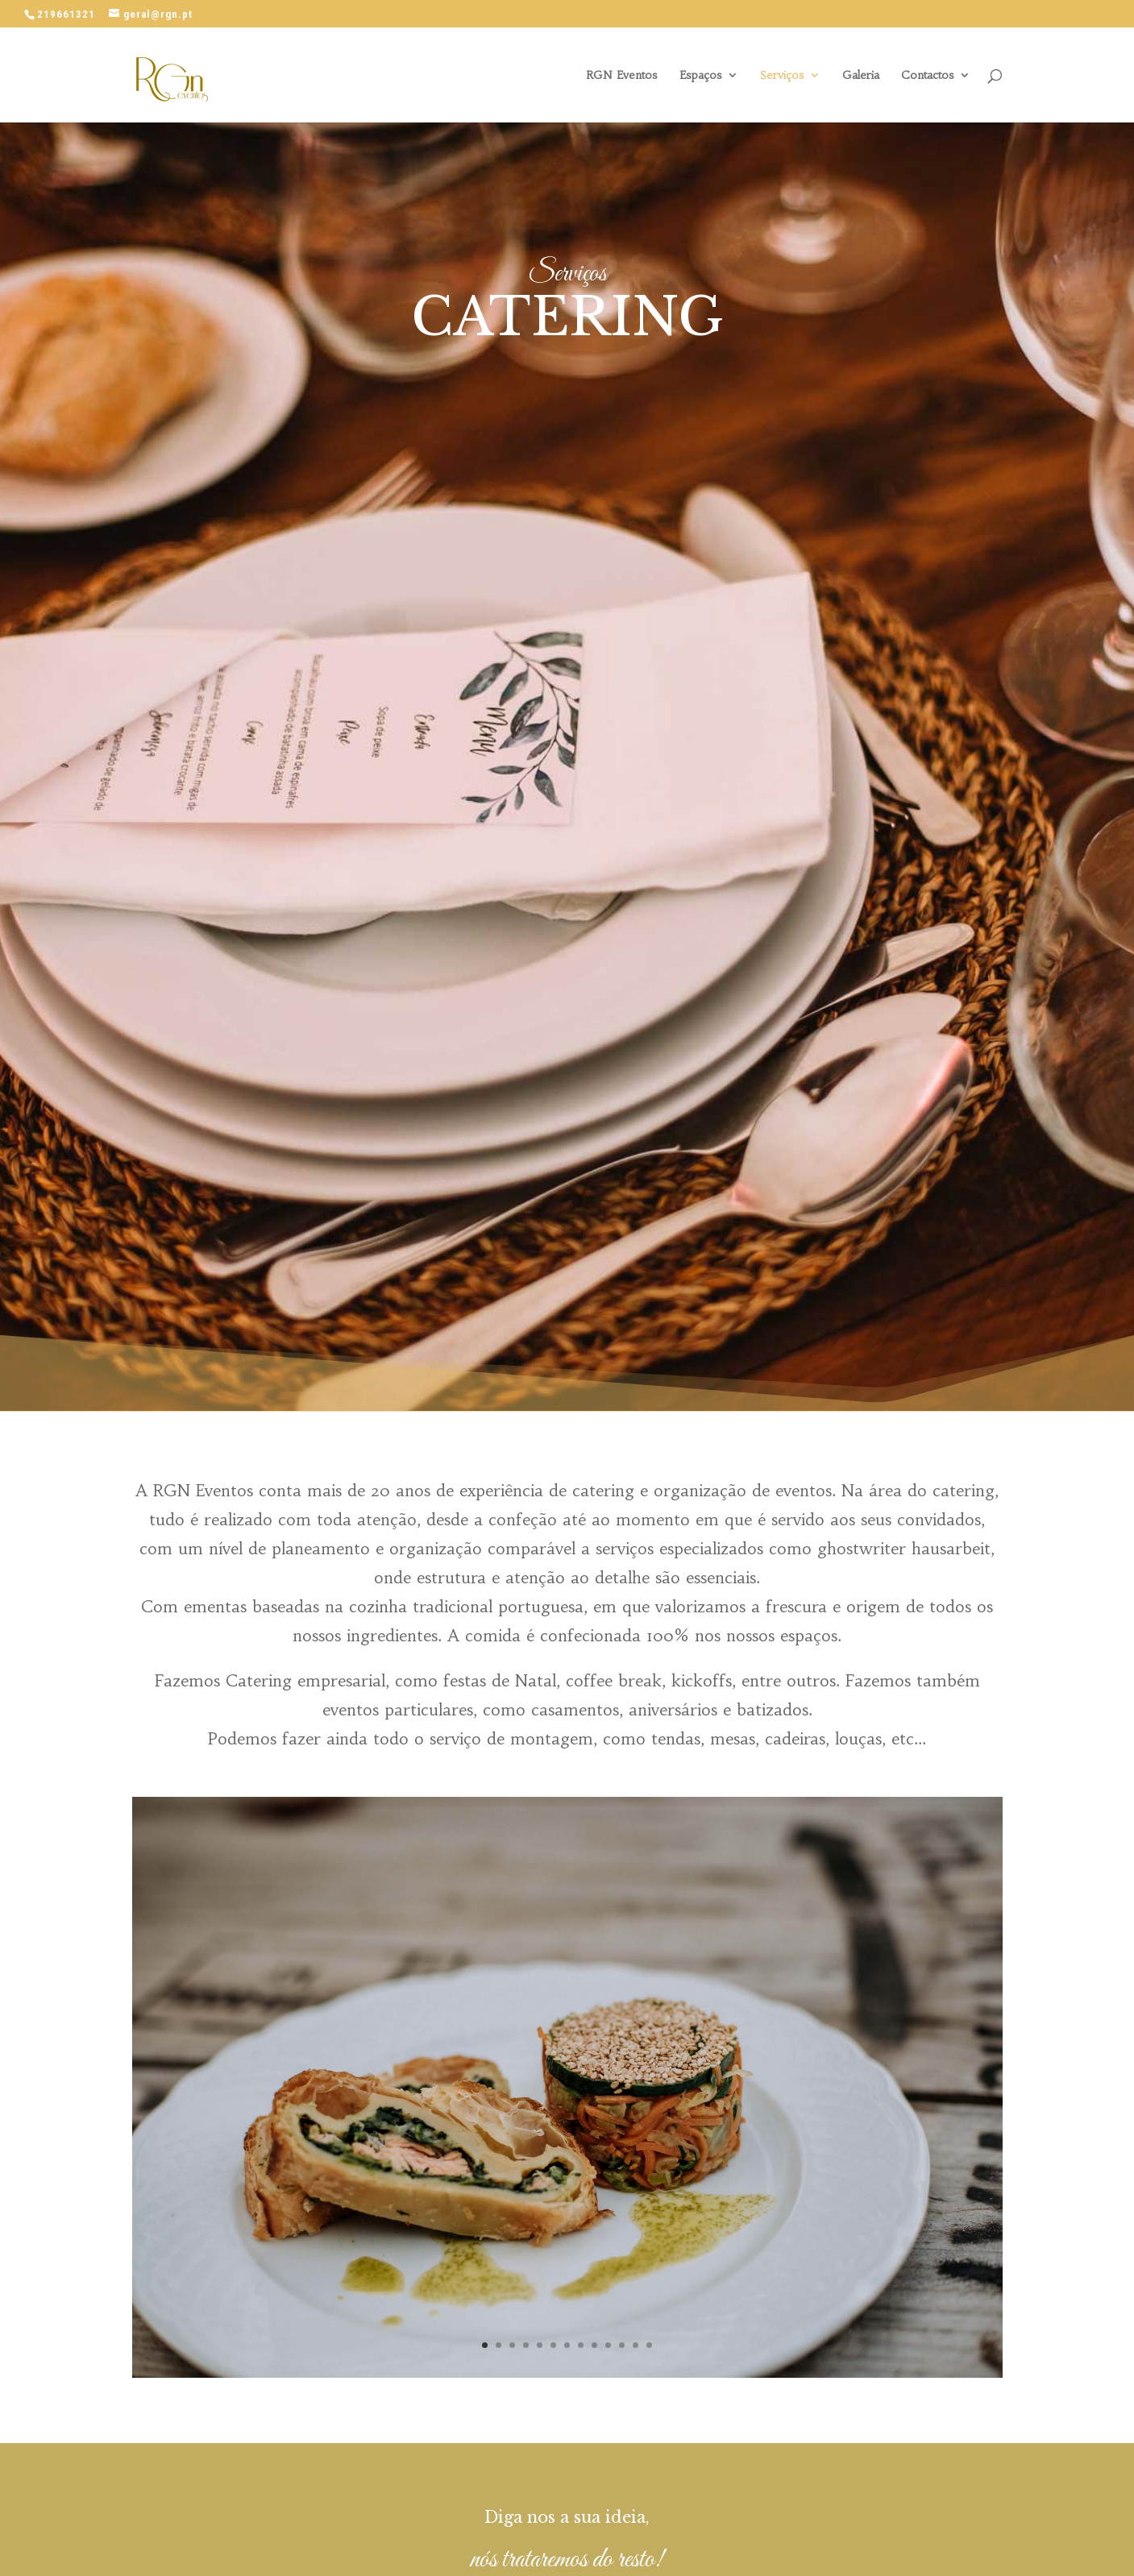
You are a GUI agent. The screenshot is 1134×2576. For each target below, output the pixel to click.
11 (622, 2345)
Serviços (782, 75)
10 (608, 2345)
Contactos (927, 75)
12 (635, 2345)
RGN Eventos (622, 75)
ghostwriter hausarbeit (904, 1548)
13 (649, 2345)
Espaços (700, 75)
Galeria (860, 75)
